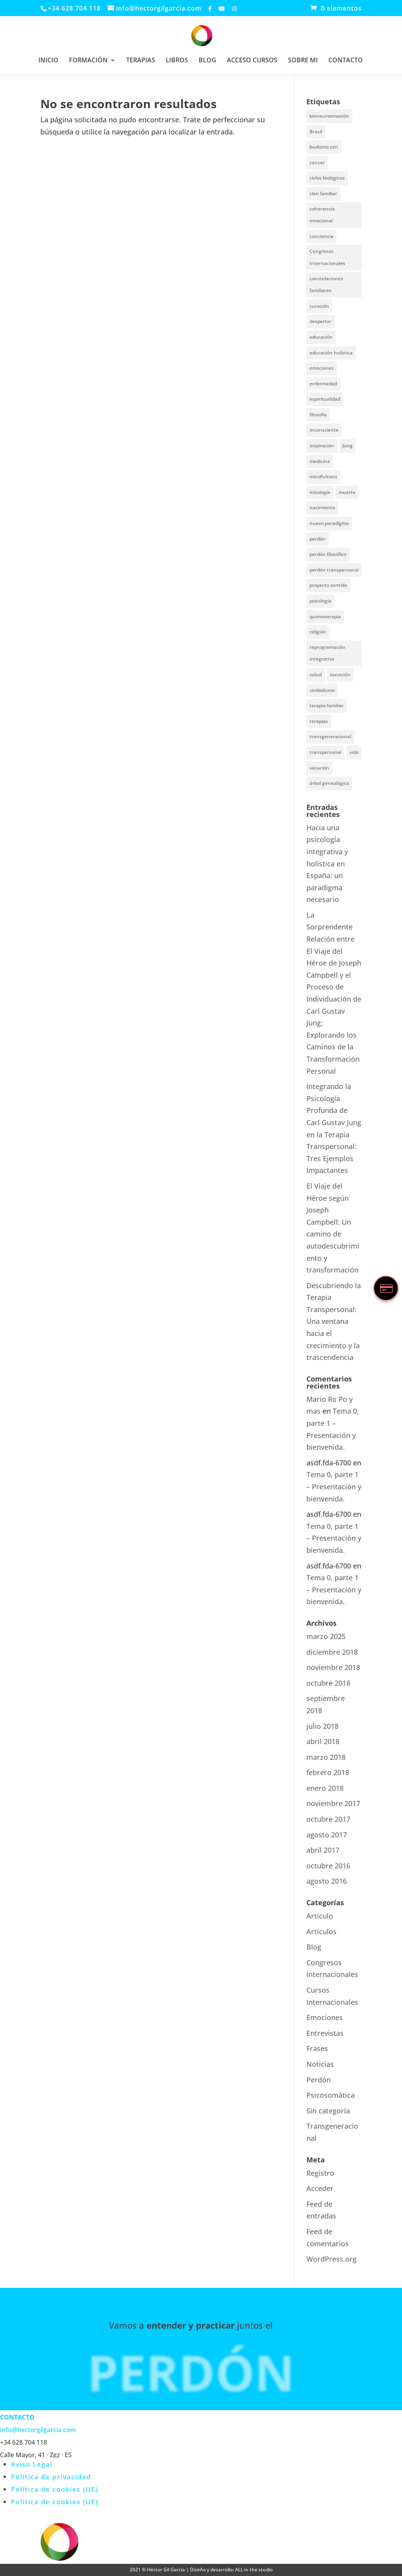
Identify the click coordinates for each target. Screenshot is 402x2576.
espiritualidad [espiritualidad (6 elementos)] (325, 399)
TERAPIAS (140, 60)
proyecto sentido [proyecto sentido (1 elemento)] (328, 585)
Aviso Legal (32, 2464)
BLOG (207, 60)
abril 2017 (322, 1850)
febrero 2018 (327, 1772)
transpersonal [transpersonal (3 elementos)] (325, 752)
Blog (313, 1947)
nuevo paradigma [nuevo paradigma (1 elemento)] (329, 523)
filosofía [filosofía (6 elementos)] (318, 414)
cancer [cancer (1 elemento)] (317, 162)
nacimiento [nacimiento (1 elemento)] (322, 507)
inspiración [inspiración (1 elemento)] (322, 445)
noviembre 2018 (333, 1667)
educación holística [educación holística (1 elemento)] (331, 352)
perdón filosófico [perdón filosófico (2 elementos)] (328, 554)
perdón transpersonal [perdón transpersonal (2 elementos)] (334, 569)
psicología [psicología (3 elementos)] (320, 600)
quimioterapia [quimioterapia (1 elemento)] (325, 616)
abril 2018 (322, 1741)
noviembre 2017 (333, 1803)
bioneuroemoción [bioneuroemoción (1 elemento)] (329, 116)
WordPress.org (331, 2259)
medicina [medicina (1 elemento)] (320, 461)
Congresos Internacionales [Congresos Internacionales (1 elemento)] (327, 257)
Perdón (318, 2079)
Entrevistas (325, 2033)
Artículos (321, 1931)
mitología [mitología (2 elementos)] (320, 492)
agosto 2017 (326, 1834)
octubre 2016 (328, 1865)
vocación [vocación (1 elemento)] (319, 767)
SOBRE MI (303, 60)
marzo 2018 (326, 1757)
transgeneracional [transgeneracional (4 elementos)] (330, 736)
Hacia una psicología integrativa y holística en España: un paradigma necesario (327, 863)
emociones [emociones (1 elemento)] (322, 368)
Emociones (324, 2017)
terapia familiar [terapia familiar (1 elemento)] (327, 705)
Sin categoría (328, 2110)
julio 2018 (322, 1726)
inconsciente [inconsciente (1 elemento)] (324, 430)
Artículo (319, 1916)
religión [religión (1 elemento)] (318, 631)
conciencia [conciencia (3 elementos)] (321, 236)
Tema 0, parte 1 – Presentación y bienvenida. (333, 1486)
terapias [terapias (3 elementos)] (319, 721)
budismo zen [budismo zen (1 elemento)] (324, 146)
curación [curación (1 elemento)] (319, 306)
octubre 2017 (328, 1819)
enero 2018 (325, 1788)
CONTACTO (345, 60)
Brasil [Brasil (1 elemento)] (316, 131)
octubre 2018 (328, 1683)
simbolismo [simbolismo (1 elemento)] (322, 690)
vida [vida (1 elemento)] (354, 752)
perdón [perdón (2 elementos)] (318, 539)
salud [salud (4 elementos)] (316, 674)
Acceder (319, 2188)
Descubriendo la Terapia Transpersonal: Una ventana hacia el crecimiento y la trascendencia (333, 1321)
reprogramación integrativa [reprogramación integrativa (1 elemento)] (328, 653)
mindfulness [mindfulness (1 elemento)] (323, 476)
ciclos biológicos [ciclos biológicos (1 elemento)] (327, 177)
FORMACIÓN (88, 60)
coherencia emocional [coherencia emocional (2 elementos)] (322, 214)
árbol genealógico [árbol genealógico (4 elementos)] (329, 783)
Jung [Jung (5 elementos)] (347, 445)
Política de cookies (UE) (54, 2489)
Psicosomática (330, 2095)
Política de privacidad (51, 2477)
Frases (317, 2048)
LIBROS (177, 60)
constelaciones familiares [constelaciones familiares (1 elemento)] (326, 284)
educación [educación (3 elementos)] (321, 337)
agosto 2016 (326, 1881)
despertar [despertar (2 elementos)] (320, 321)
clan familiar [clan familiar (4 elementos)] (323, 193)
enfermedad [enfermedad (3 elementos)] (323, 383)
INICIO (48, 60)
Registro (320, 2173)
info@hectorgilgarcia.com (38, 2429)
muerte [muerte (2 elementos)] (347, 492)
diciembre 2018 (332, 1652)
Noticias (320, 2064)
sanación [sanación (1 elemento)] (340, 674)
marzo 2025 (326, 1636)
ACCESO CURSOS (252, 60)
